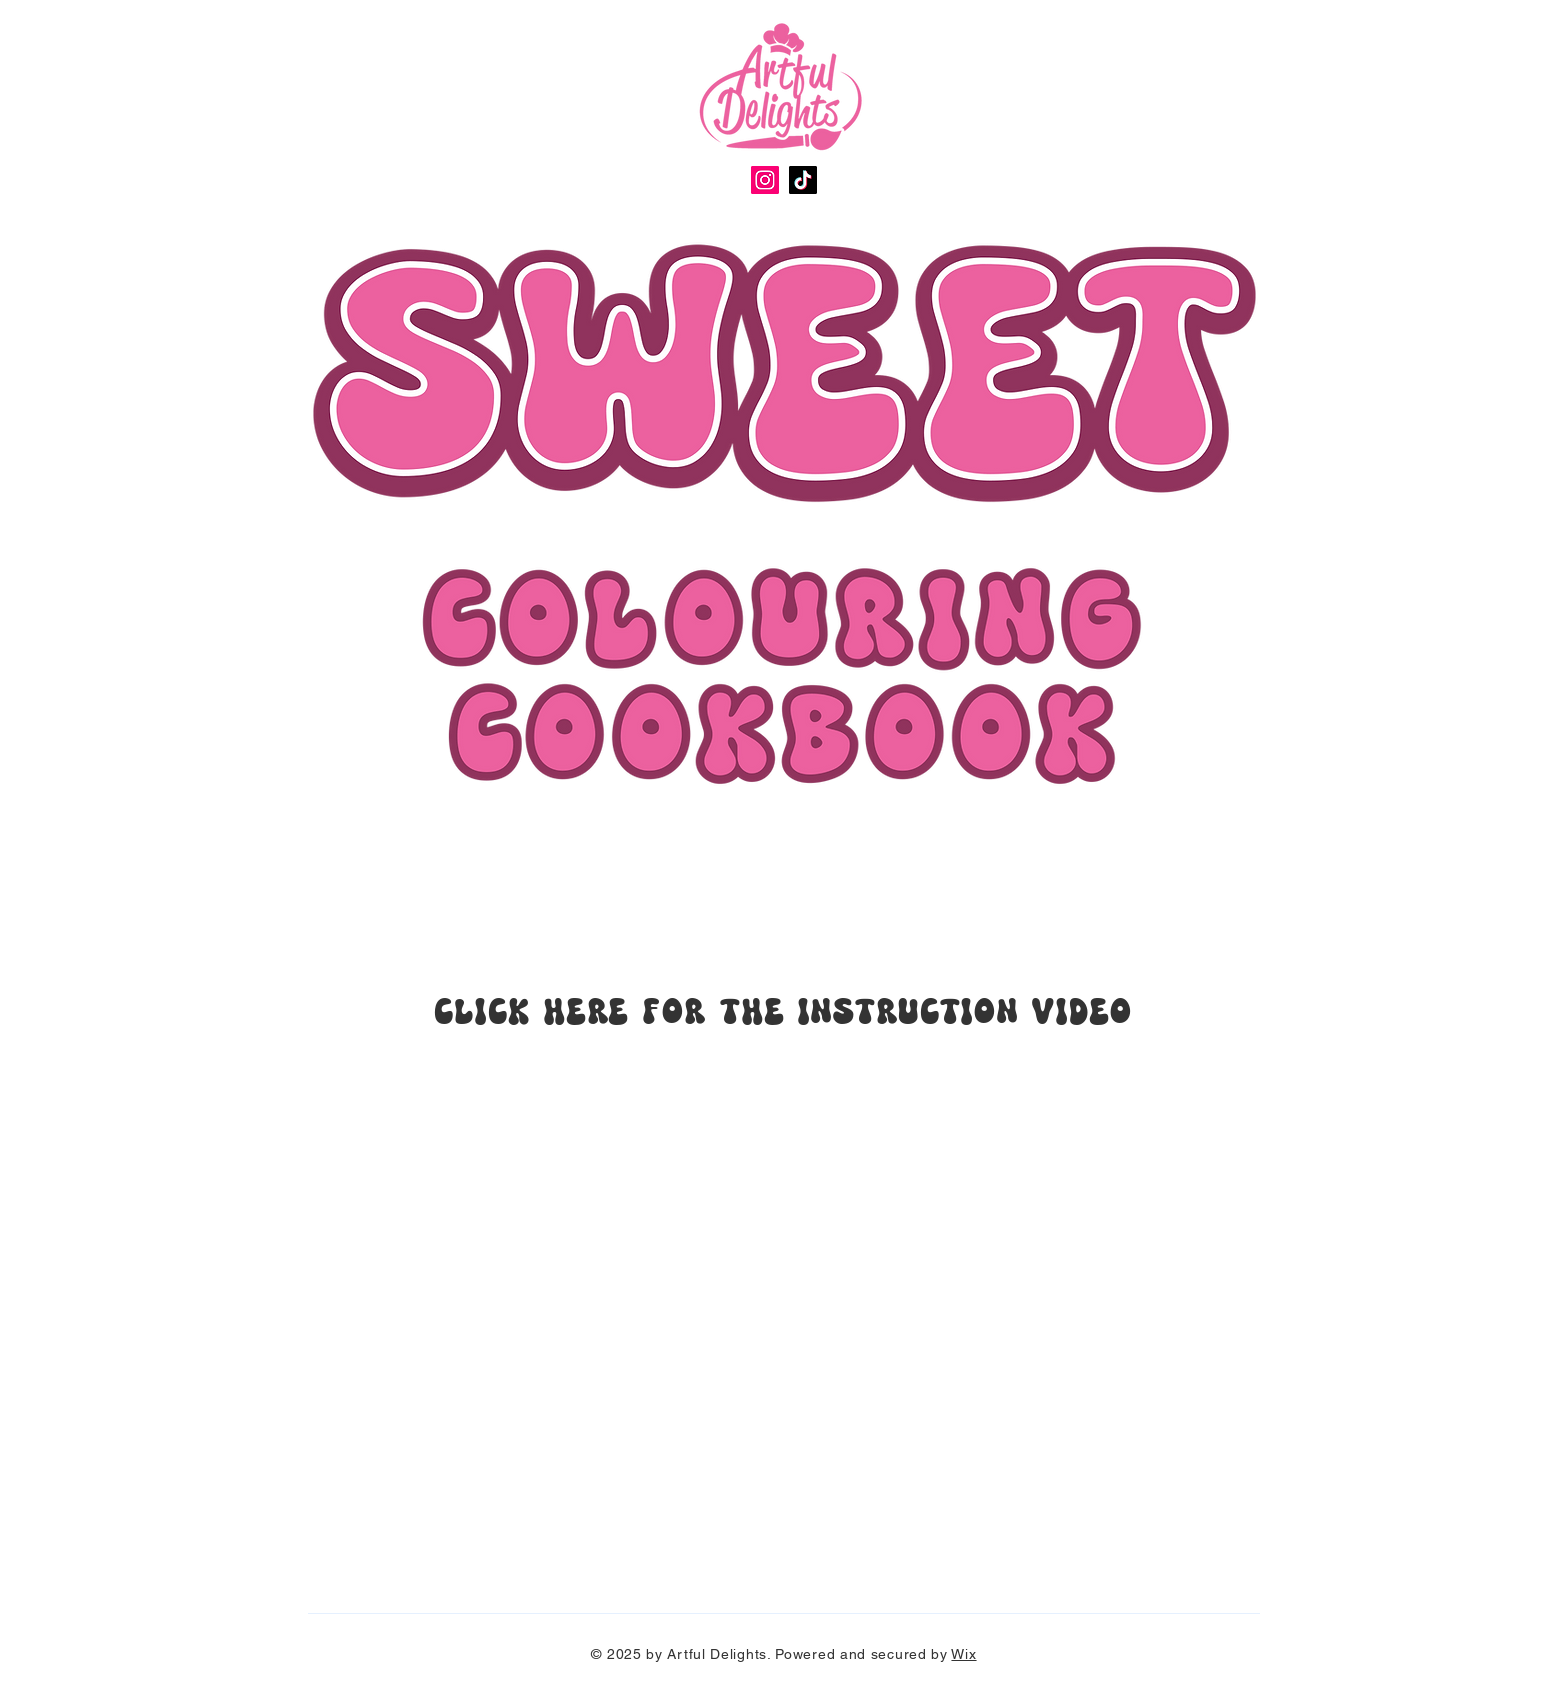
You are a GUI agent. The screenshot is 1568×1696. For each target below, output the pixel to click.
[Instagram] (765, 180)
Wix (963, 1654)
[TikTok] (803, 180)
